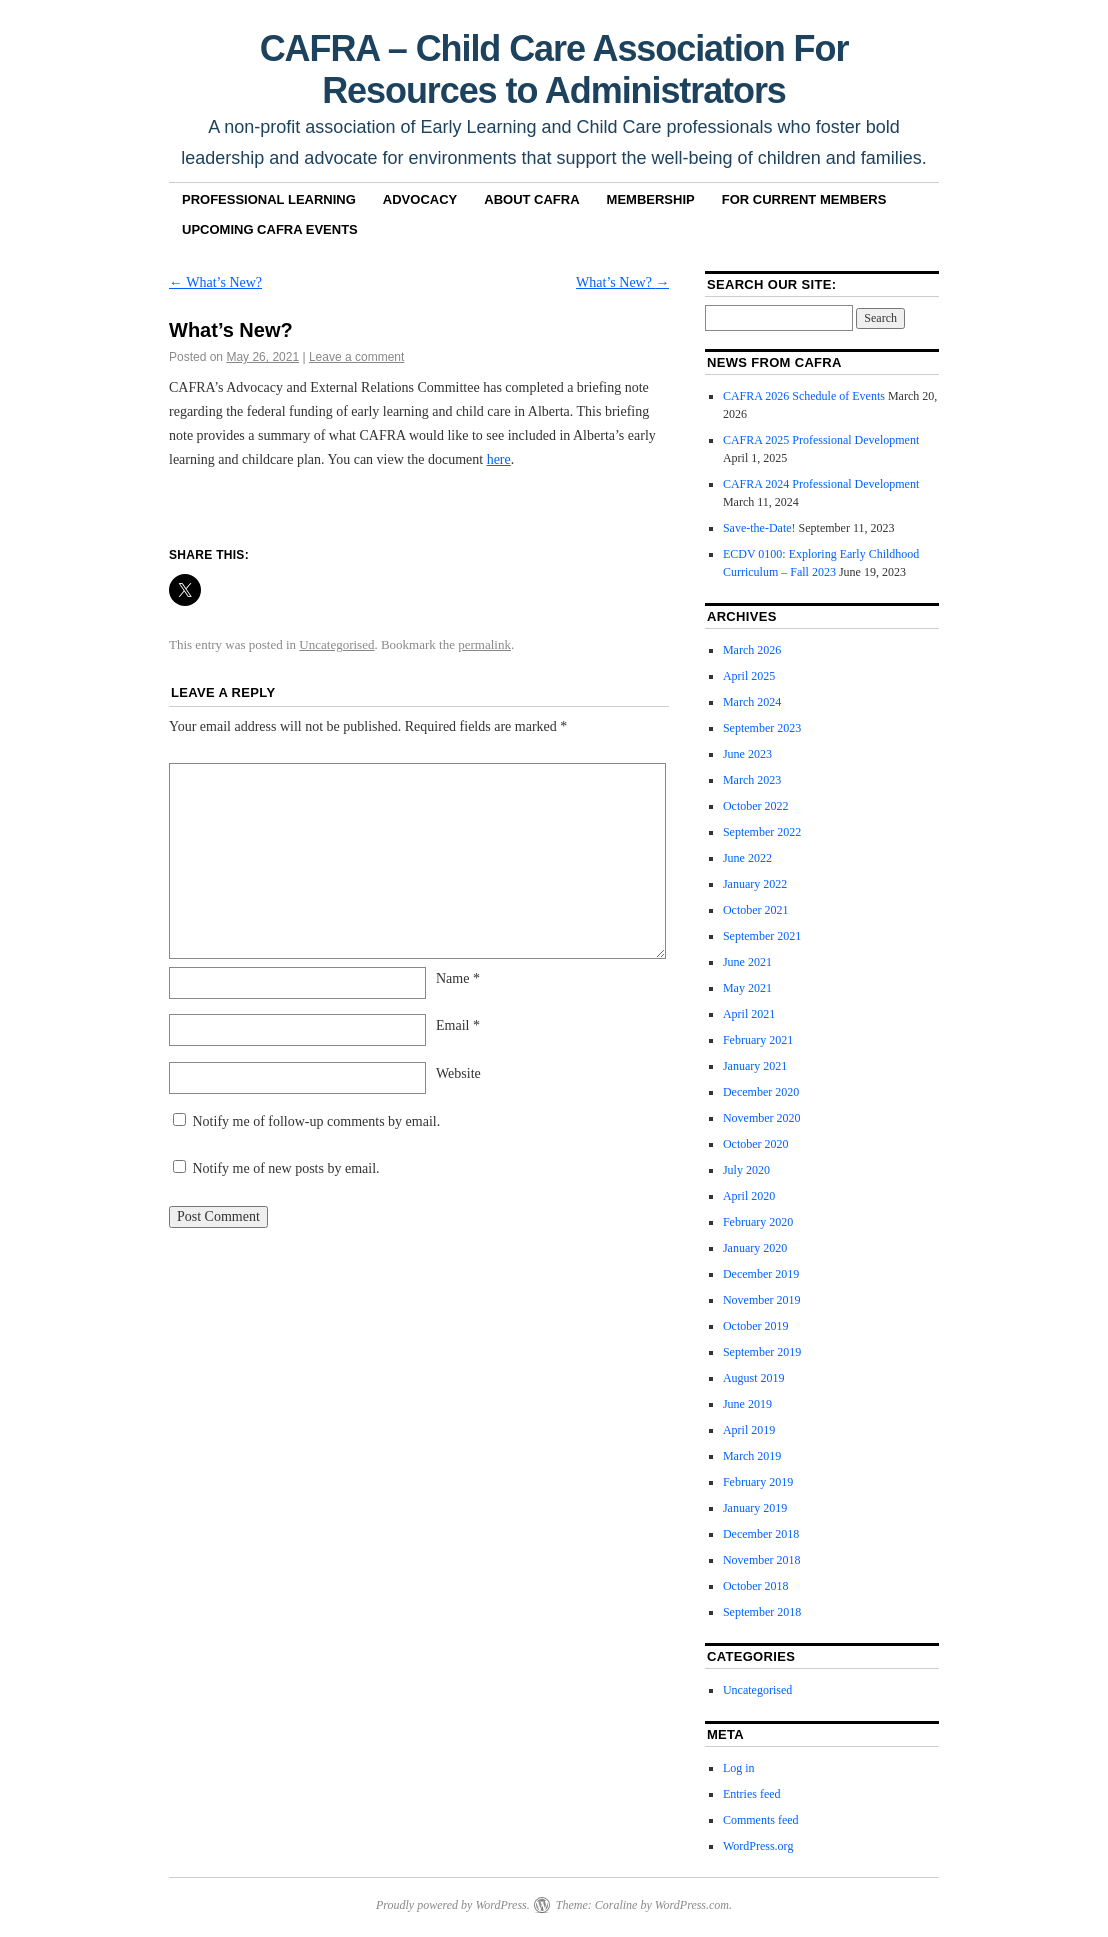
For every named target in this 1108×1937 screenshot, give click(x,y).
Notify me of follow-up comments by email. (317, 1121)
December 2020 (761, 1092)
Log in (739, 1768)
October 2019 (756, 1326)
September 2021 (762, 936)
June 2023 (747, 754)
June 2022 (747, 858)
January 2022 (755, 884)
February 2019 (758, 1482)
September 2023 (762, 728)
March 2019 (752, 1456)
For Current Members (804, 199)
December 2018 (761, 1534)
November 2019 (762, 1300)
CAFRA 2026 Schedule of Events (804, 396)
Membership (651, 199)
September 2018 (762, 1612)
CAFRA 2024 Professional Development (821, 484)
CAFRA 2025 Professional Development (821, 440)
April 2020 (749, 1196)
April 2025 (749, 676)
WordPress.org (758, 1846)
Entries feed (752, 1794)
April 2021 (749, 1014)
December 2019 (761, 1274)
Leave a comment (356, 357)
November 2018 (762, 1560)
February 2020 (758, 1222)
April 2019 (749, 1430)
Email (458, 1025)
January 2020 (755, 1248)
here (499, 459)
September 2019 (762, 1352)
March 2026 (752, 650)
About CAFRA (531, 199)
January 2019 (755, 1508)
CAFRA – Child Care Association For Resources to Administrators (554, 69)
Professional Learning (269, 199)
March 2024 (752, 702)
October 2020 (756, 1144)
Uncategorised (336, 644)
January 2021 (755, 1066)
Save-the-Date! (759, 528)
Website (458, 1073)
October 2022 (756, 806)
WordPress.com (692, 1905)
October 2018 (756, 1586)
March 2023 (752, 780)
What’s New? (215, 282)
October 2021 (756, 910)
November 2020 (762, 1118)
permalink (484, 644)
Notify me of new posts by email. (286, 1168)
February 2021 (758, 1040)
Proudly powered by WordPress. (453, 1905)
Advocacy (420, 199)
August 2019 (754, 1378)
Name (458, 978)
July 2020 (746, 1170)
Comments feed (761, 1820)
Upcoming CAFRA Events (270, 229)
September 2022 (762, 832)
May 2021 (747, 988)
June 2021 (747, 962)
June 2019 (747, 1404)
